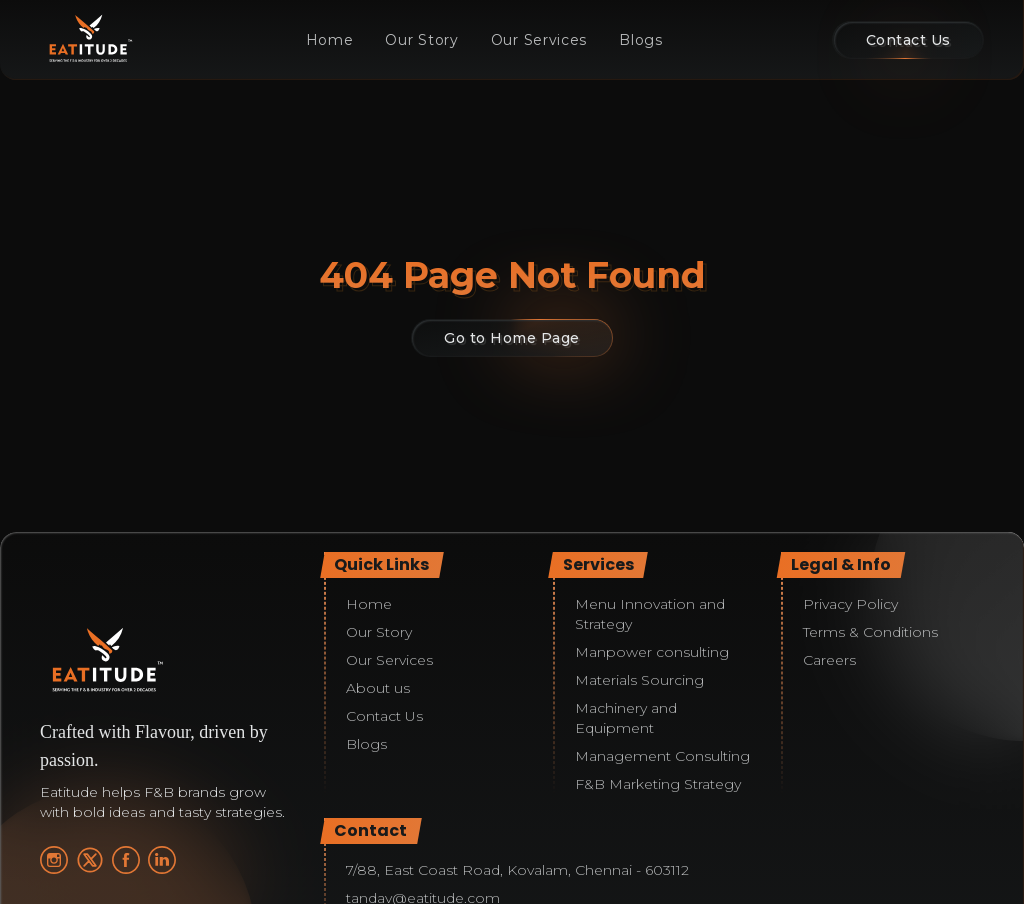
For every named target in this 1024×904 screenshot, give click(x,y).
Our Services (539, 40)
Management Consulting (662, 756)
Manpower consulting (652, 652)
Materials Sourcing (639, 680)
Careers (829, 660)
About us (378, 688)
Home (330, 40)
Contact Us (384, 716)
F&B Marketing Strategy (658, 784)
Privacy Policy (850, 604)
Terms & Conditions (870, 632)
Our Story (421, 40)
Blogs (641, 40)
